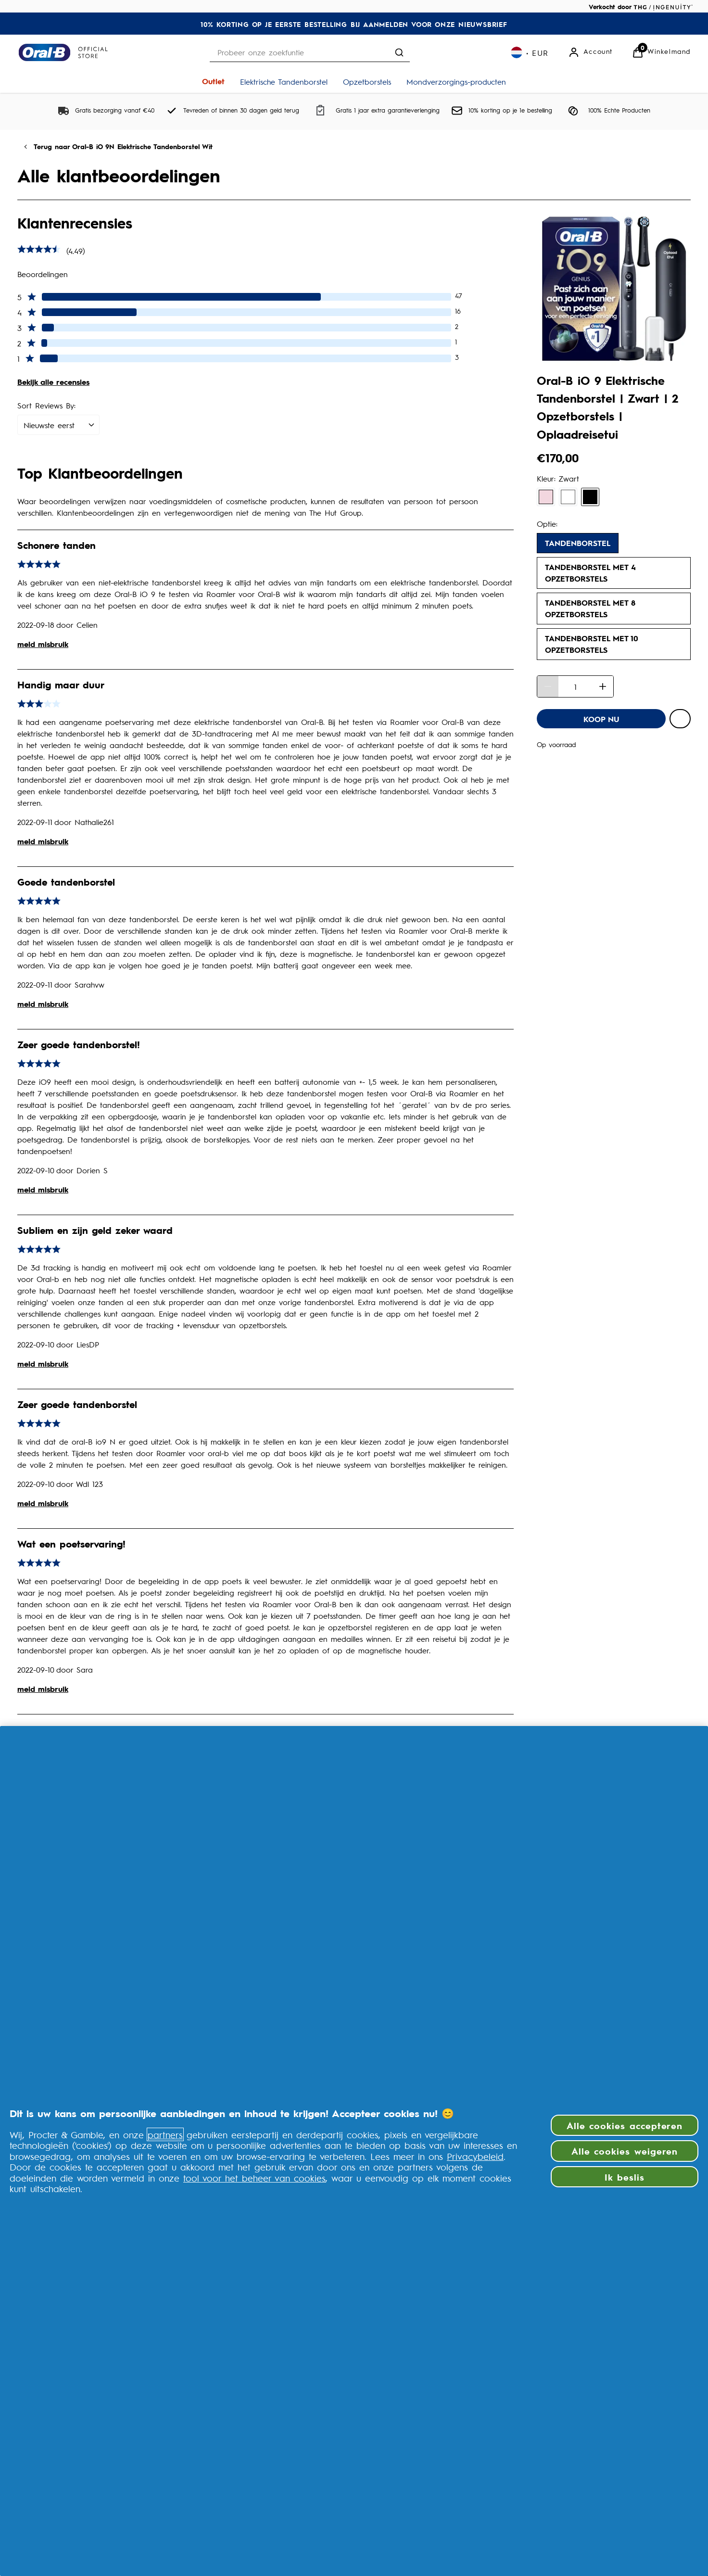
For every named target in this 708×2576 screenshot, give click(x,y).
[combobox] (310, 52)
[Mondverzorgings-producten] (456, 81)
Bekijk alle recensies (53, 382)
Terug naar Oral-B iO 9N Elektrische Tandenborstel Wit (123, 146)
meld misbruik (42, 644)
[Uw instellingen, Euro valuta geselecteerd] (530, 52)
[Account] (590, 52)
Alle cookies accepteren (625, 2125)
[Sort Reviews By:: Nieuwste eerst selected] (58, 425)
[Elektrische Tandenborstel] (283, 81)
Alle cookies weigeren (624, 2151)
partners (165, 2134)
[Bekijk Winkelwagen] (661, 52)
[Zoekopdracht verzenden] (399, 52)
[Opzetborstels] (367, 81)
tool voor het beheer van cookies (254, 2177)
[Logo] (63, 52)
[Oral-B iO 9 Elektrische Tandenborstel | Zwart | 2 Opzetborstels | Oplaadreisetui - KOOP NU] (601, 718)
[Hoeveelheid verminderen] (547, 686)
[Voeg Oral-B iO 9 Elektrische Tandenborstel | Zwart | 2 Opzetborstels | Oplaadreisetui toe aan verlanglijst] (680, 718)
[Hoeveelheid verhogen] (602, 686)
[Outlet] (213, 81)
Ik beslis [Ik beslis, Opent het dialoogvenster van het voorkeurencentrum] (624, 2177)
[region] (354, 2151)
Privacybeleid (475, 2156)
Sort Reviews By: (46, 405)
